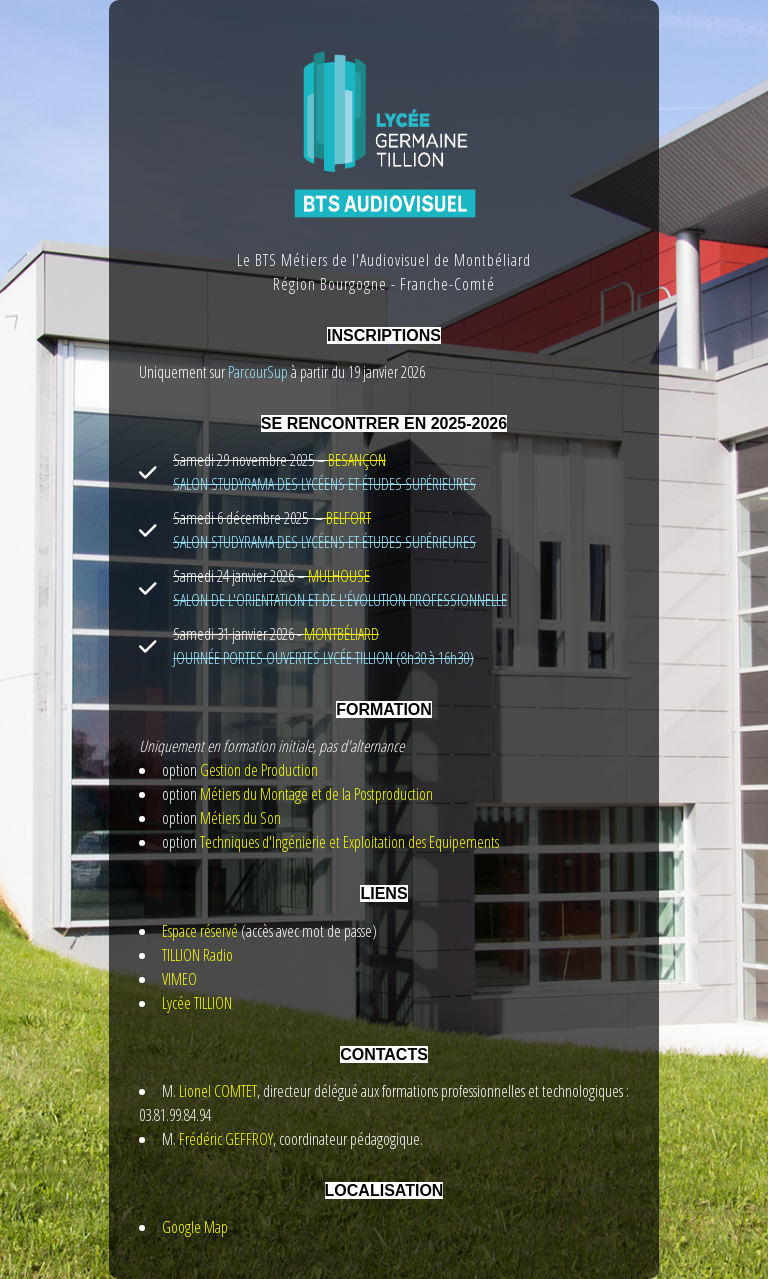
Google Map (195, 1227)
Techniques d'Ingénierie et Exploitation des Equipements (349, 842)
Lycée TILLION (197, 1003)
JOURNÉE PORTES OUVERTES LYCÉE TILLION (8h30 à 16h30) (323, 658)
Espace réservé (200, 931)
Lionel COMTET (218, 1091)
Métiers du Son (240, 818)
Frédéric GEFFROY (226, 1139)
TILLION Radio (197, 955)
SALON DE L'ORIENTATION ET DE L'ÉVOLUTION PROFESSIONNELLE (340, 600)
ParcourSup (256, 372)
